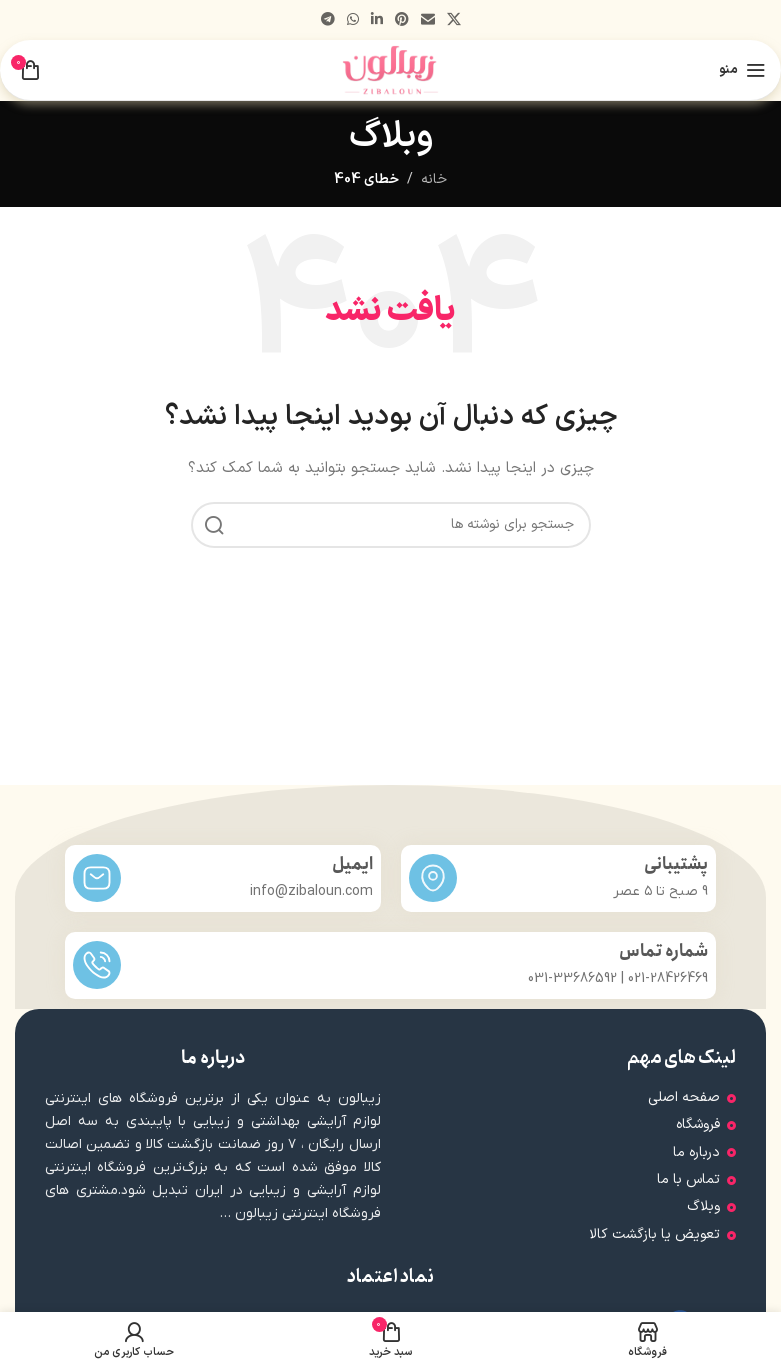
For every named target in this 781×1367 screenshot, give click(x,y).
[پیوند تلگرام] (328, 20)
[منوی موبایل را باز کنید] (742, 70)
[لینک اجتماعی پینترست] (402, 20)
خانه (434, 179)
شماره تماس (663, 951)
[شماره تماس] (97, 965)
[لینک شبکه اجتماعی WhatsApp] (353, 20)
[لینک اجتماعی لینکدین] (377, 20)
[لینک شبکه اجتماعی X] (454, 20)
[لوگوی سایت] (390, 69)
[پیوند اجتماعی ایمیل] (428, 20)
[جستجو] (391, 525)
